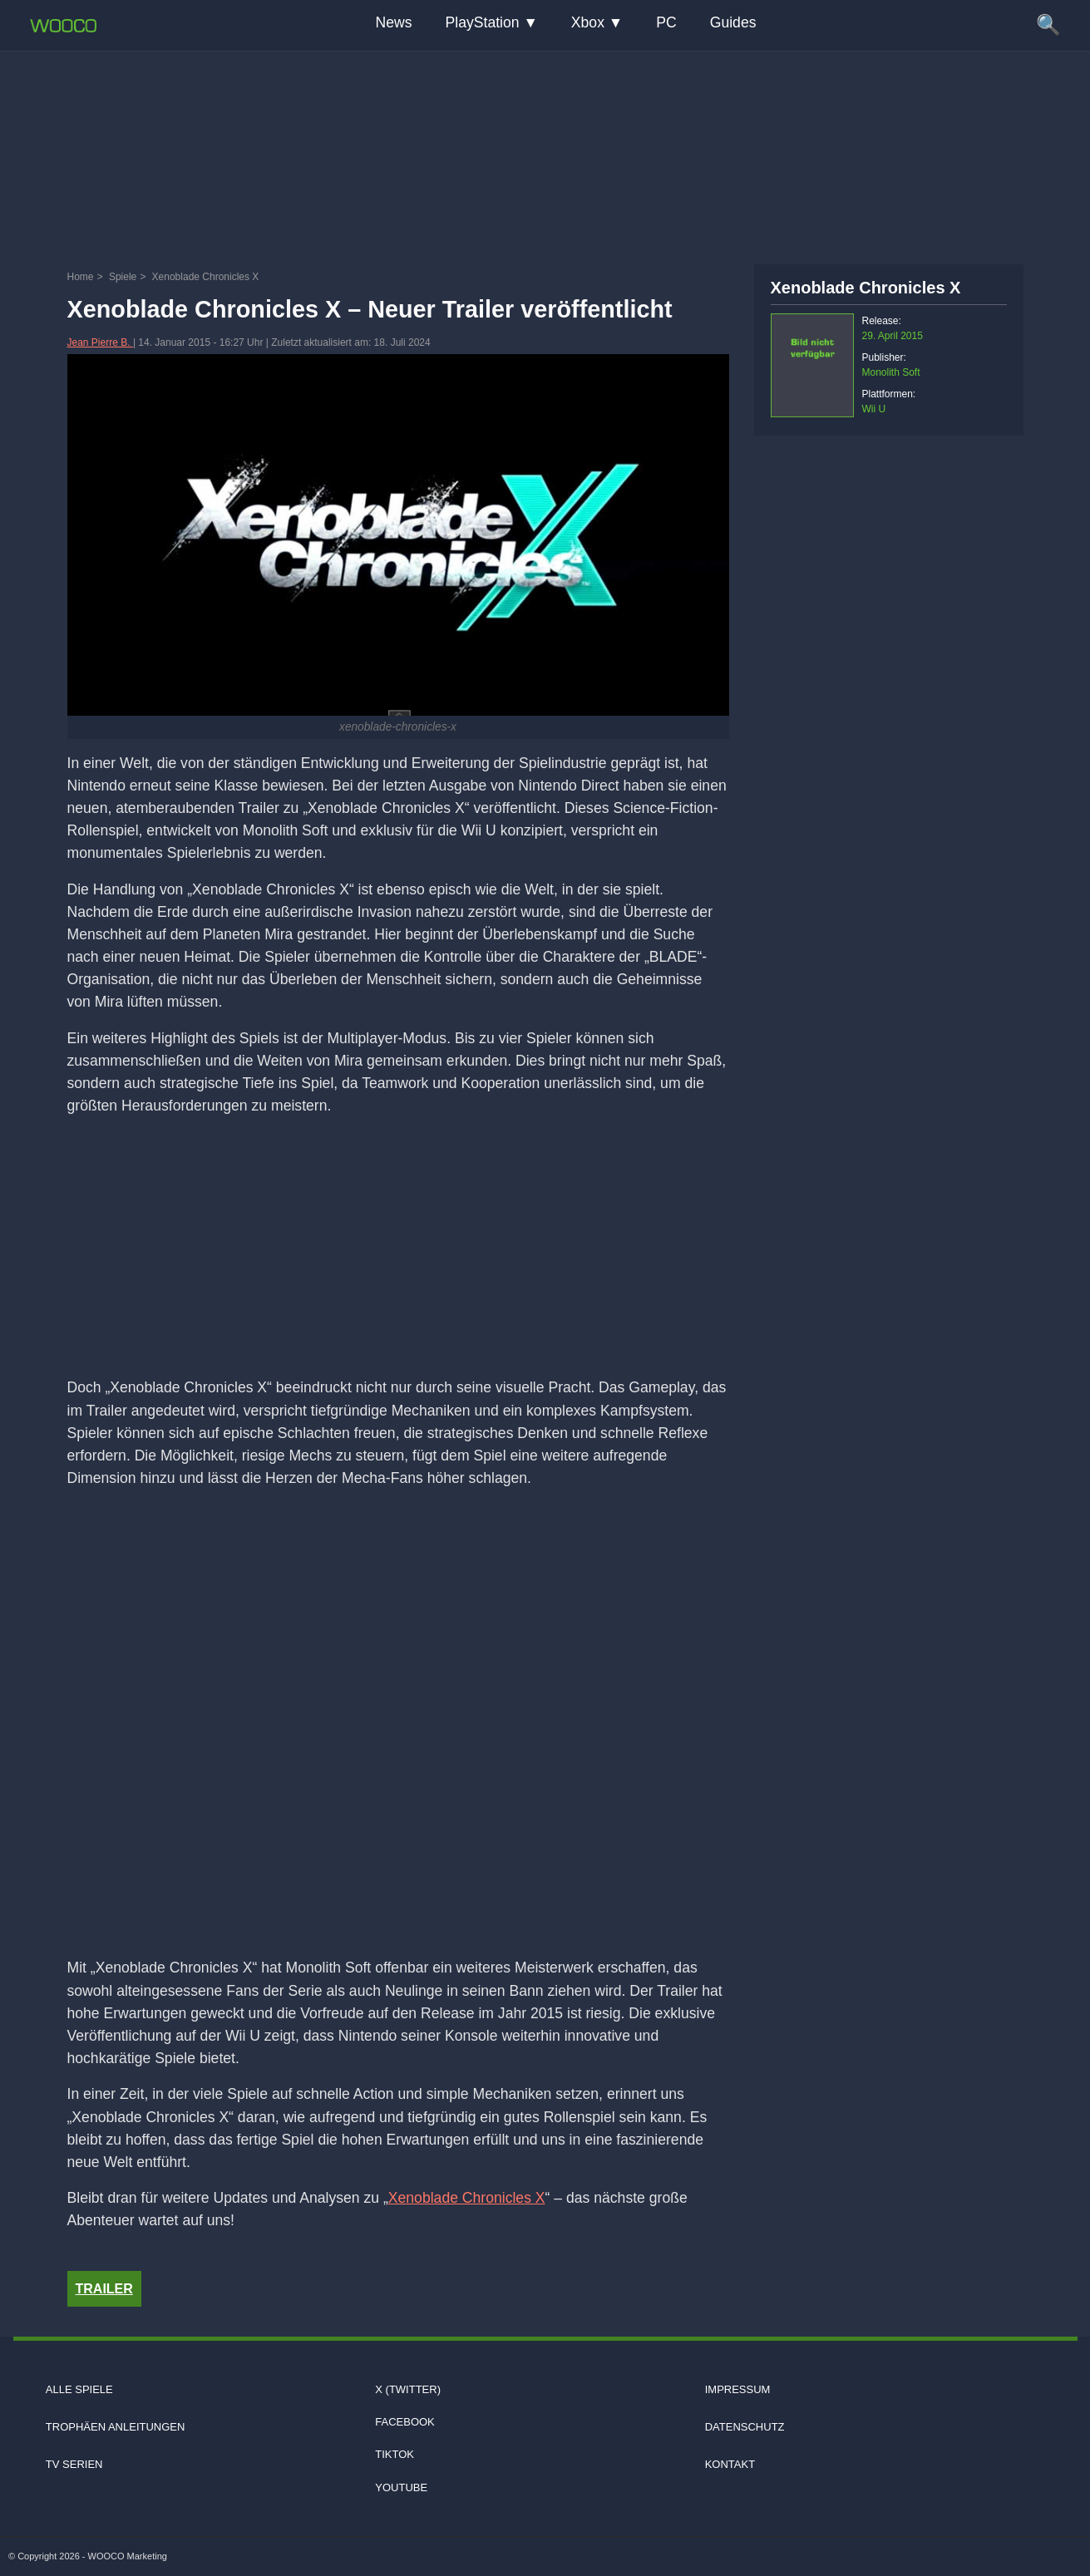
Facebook (405, 2422)
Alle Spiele (79, 2389)
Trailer (104, 2289)
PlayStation (483, 22)
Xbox (587, 22)
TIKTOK (394, 2454)
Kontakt (730, 2464)
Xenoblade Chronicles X (466, 2197)
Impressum (738, 2389)
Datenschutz (745, 2427)
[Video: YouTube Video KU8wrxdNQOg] (398, 1725)
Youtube (401, 2487)
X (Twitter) (408, 2389)
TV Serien (74, 2464)
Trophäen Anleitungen (115, 2427)
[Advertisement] (545, 154)
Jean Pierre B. (100, 342)
